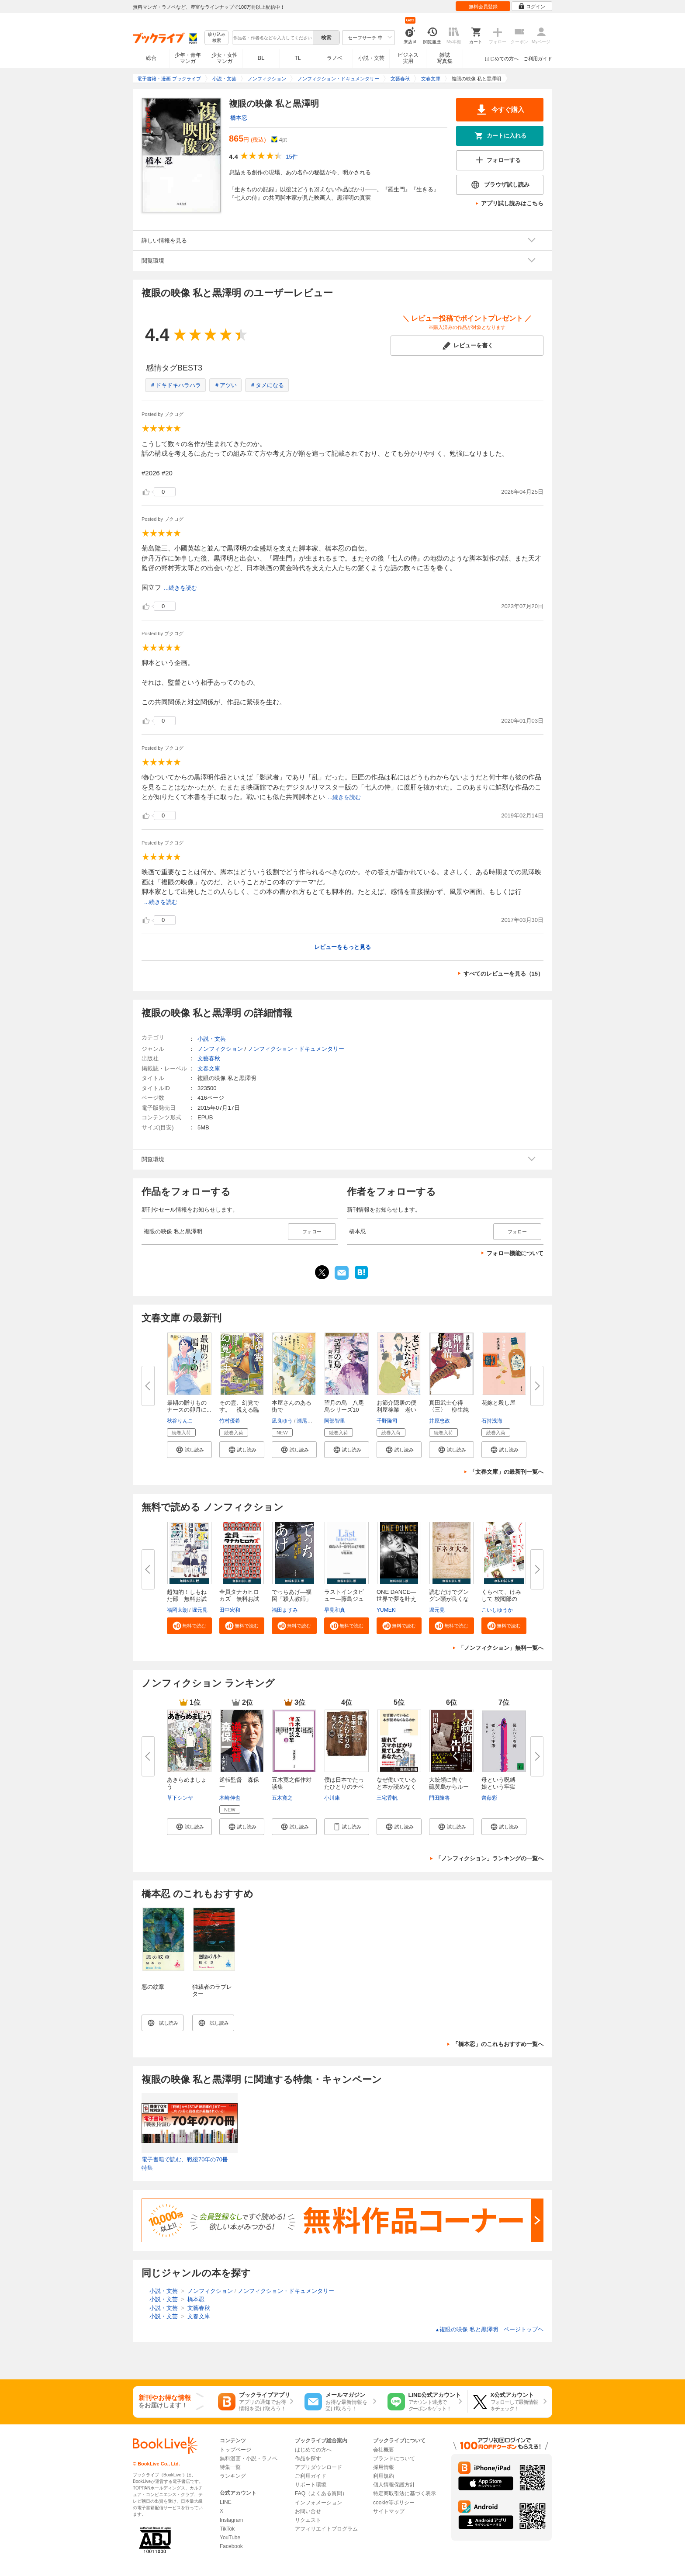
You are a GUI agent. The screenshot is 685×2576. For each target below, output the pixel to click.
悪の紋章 (153, 1987)
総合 (151, 58)
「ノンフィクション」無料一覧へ (500, 1648)
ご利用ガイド (537, 58)
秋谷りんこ (180, 1421)
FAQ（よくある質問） (321, 2493)
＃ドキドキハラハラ (175, 385)
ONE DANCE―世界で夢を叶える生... (396, 1599)
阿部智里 (334, 1421)
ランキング (233, 2476)
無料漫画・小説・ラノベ (248, 2458)
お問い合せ (308, 2511)
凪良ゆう (282, 1421)
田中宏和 (229, 1610)
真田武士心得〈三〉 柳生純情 (449, 1409)
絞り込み (216, 38)
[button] (189, 1449)
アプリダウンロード (318, 2467)
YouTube (230, 2537)
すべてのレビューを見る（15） (503, 973)
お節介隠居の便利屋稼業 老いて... (396, 1409)
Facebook (231, 2546)
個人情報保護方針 (394, 2485)
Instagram (231, 2520)
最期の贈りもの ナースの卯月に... (189, 1406)
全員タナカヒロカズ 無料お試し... (239, 1599)
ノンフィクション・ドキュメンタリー (296, 1049)
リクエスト (308, 2520)
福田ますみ (285, 1610)
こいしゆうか (497, 1610)
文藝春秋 (208, 1058)
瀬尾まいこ (310, 1421)
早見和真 (334, 1610)
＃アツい (225, 385)
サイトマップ (389, 2511)
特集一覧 (230, 2467)
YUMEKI (387, 1610)
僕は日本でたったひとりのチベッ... (344, 1786)
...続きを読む (180, 588)
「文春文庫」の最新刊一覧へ (506, 1471)
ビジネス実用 (408, 58)
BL (261, 58)
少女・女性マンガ (224, 58)
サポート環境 (310, 2485)
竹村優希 (229, 1421)
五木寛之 (282, 1798)
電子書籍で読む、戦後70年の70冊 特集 (188, 2163)
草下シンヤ (180, 1798)
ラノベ (334, 58)
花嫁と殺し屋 (498, 1402)
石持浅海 (491, 1421)
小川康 (332, 1798)
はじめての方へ (502, 58)
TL (297, 58)
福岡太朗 (177, 1610)
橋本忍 (238, 117)
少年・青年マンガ (188, 58)
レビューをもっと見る (342, 947)
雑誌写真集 (445, 58)
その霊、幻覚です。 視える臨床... (239, 1409)
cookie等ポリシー (394, 2503)
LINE (226, 2502)
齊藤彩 (489, 1798)
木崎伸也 (229, 1798)
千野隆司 (387, 1421)
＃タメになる (267, 385)
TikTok (227, 2529)
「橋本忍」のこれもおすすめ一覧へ (498, 2044)
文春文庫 (208, 1068)
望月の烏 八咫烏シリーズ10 (344, 1406)
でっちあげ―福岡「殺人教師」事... (291, 1599)
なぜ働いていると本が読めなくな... (396, 1786)
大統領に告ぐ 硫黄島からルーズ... (449, 1786)
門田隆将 (439, 1798)
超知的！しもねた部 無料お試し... (187, 1599)
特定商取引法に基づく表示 (404, 2493)
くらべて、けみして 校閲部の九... (501, 1599)
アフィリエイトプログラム (326, 2529)
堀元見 (200, 1610)
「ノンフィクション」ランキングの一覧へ (489, 1858)
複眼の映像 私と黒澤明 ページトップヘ (489, 2329)
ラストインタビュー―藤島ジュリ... (344, 1599)
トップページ (235, 2450)
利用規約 (383, 2476)
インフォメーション (318, 2503)
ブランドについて (394, 2458)
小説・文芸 (371, 58)
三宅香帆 (387, 1798)
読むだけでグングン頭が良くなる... (449, 1599)
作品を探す (308, 2458)
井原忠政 (439, 1421)
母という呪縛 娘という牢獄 (501, 1783)
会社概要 (383, 2450)
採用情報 (383, 2467)
